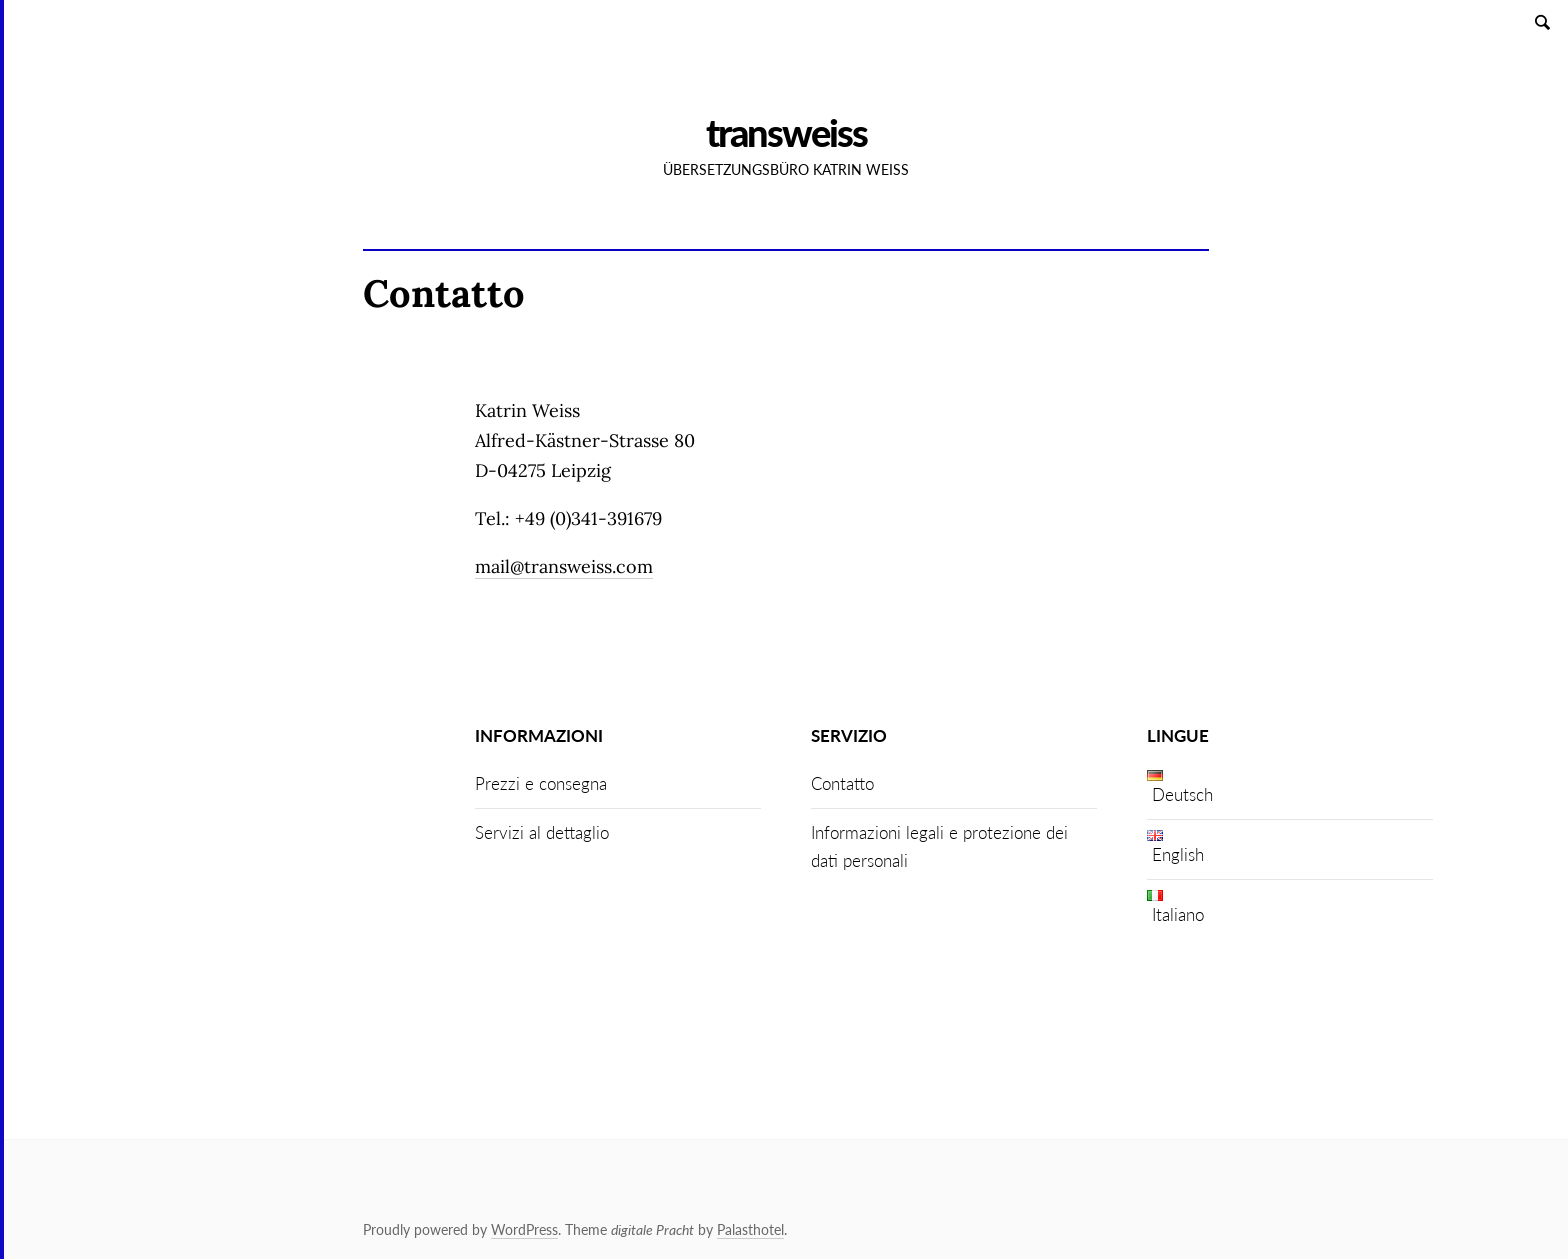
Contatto (842, 783)
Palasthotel (750, 1229)
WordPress (524, 1229)
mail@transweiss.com (564, 566)
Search (1544, 21)
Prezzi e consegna (541, 783)
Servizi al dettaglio (542, 832)
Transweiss (786, 132)
